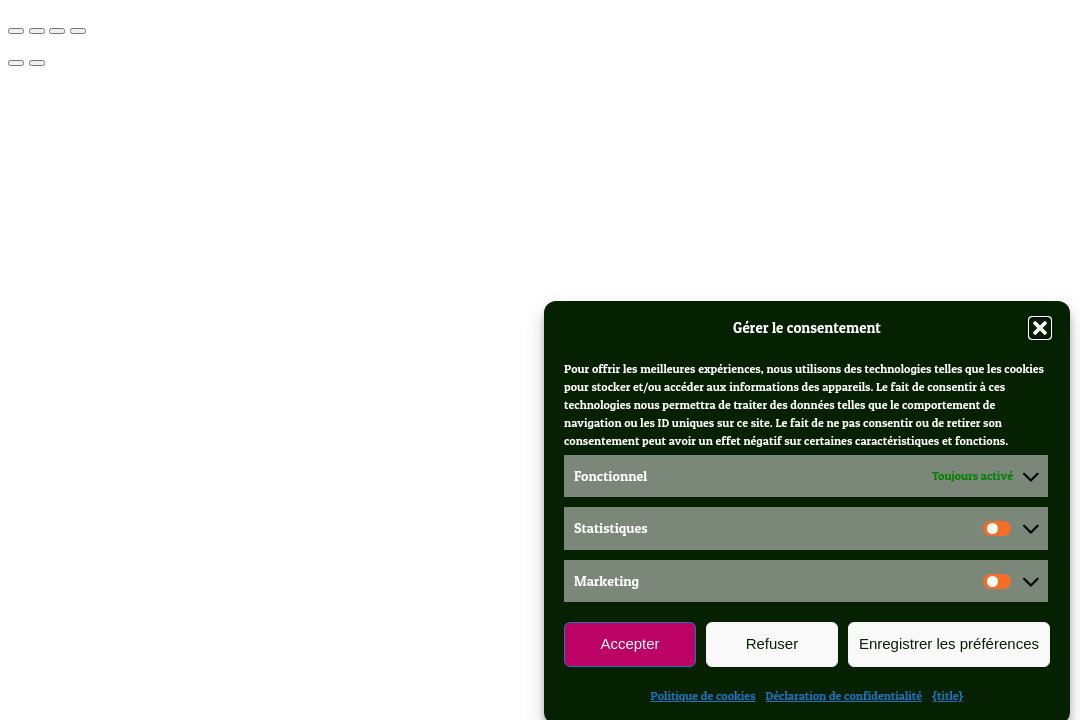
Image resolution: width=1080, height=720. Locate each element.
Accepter (629, 650)
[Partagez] (57, 31)
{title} (947, 701)
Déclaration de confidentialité (844, 701)
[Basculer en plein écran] (37, 31)
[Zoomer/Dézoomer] (16, 31)
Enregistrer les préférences (949, 650)
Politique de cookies (703, 701)
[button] (1040, 334)
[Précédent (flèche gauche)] (16, 63)
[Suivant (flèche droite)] (37, 63)
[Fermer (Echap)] (78, 31)
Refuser (772, 650)
